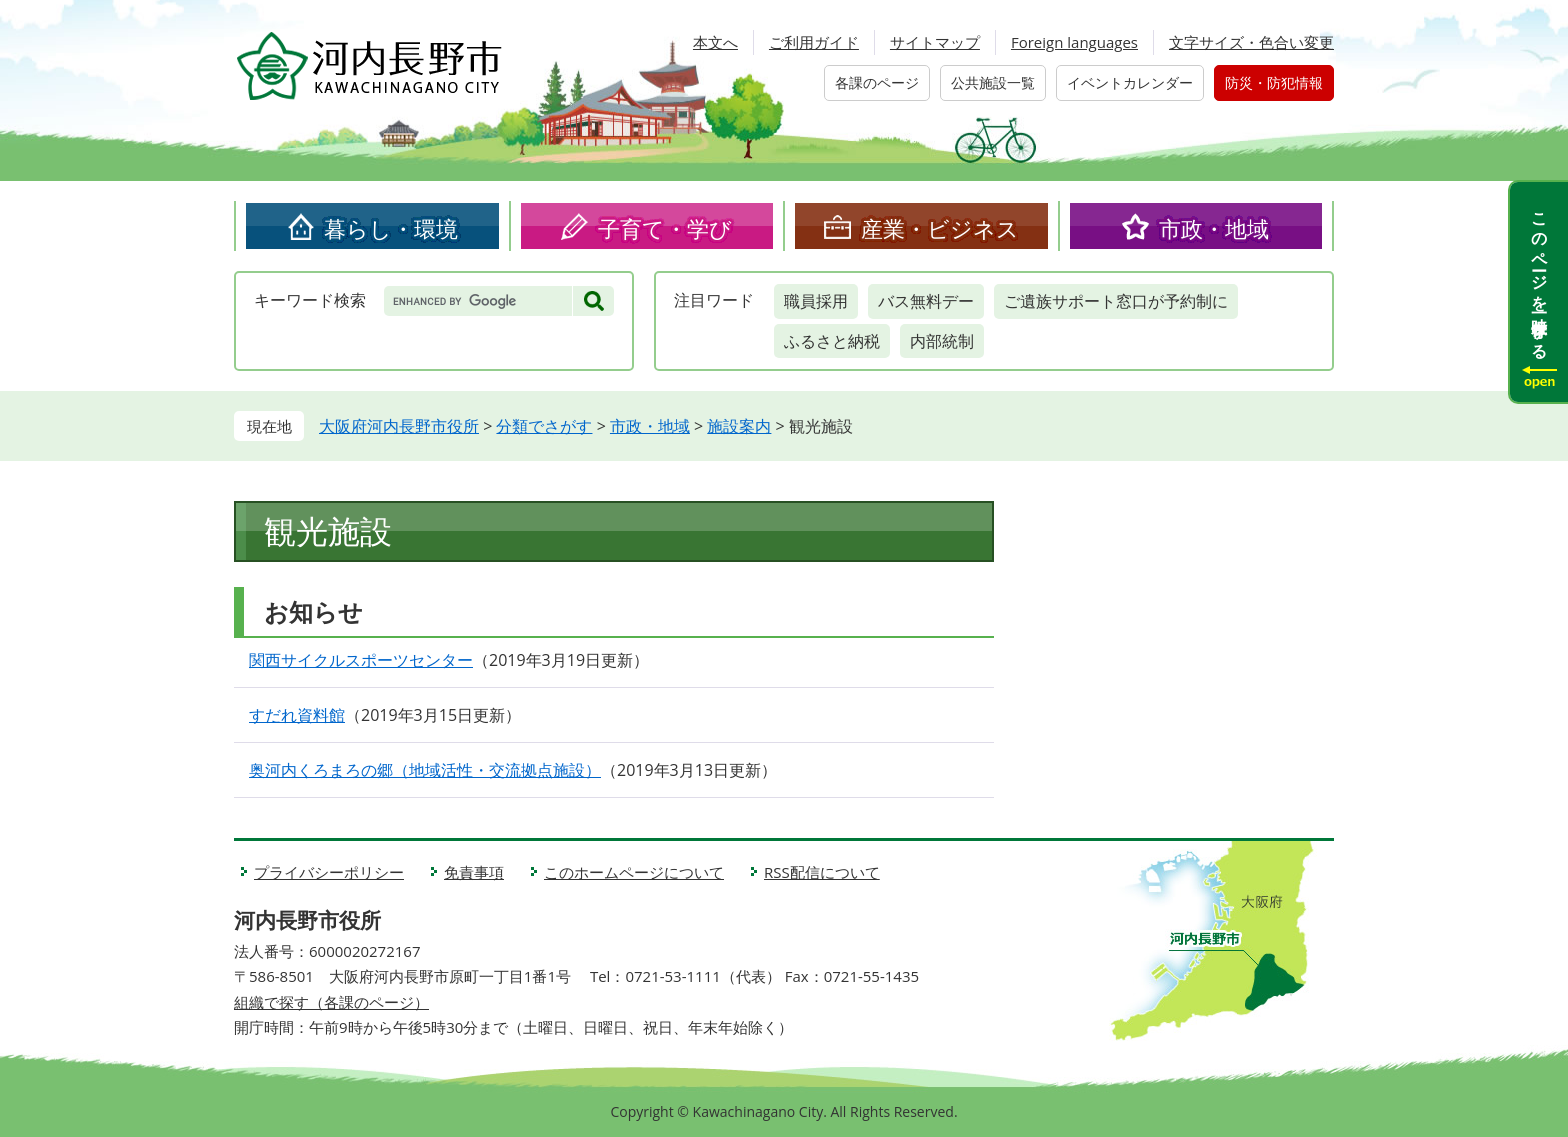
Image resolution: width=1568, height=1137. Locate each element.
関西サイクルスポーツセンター (361, 660)
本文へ (715, 42)
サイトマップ (935, 42)
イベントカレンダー (1130, 82)
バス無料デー (926, 301)
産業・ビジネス (940, 228)
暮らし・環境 (391, 228)
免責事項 (474, 872)
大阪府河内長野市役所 (399, 426)
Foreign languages (1074, 42)
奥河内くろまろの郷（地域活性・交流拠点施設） (425, 770)
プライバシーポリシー (329, 872)
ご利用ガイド (814, 42)
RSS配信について (822, 872)
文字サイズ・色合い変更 (1251, 42)
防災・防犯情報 (1274, 82)
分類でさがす (544, 426)
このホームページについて (634, 872)
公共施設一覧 (993, 82)
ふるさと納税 (832, 341)
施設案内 (739, 426)
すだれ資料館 (297, 715)
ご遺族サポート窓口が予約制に (1116, 301)
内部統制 (942, 341)
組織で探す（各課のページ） (331, 1002)
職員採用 (816, 301)
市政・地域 (1214, 228)
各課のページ (877, 82)
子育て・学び (665, 228)
